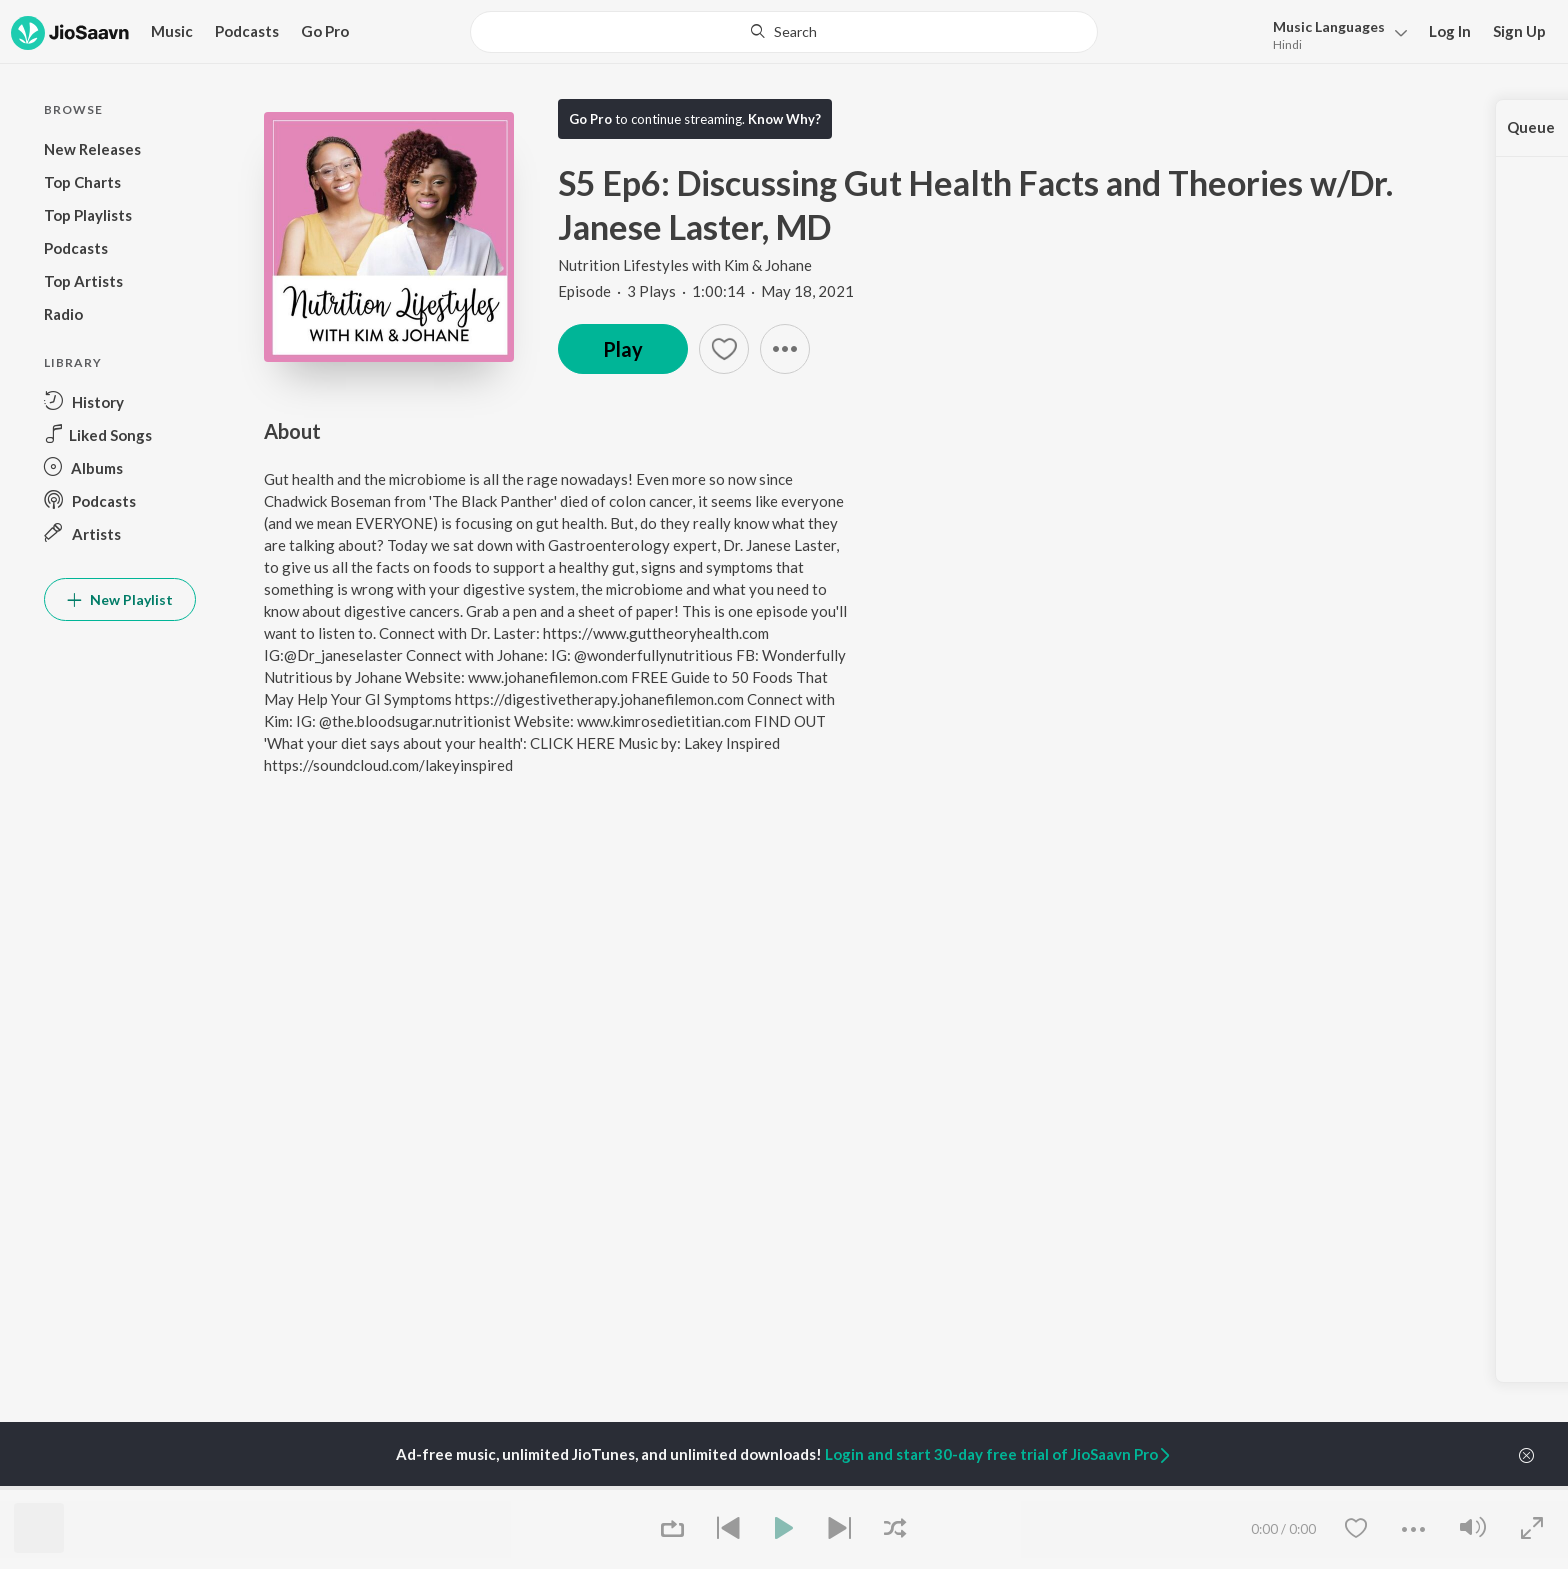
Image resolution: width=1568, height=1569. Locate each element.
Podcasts (247, 31)
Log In (1450, 31)
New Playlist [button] (120, 599)
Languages (1329, 26)
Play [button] (623, 349)
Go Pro (325, 31)
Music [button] (172, 31)
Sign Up (1519, 31)
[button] (1334, 33)
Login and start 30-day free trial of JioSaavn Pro (999, 1454)
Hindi (1287, 44)
